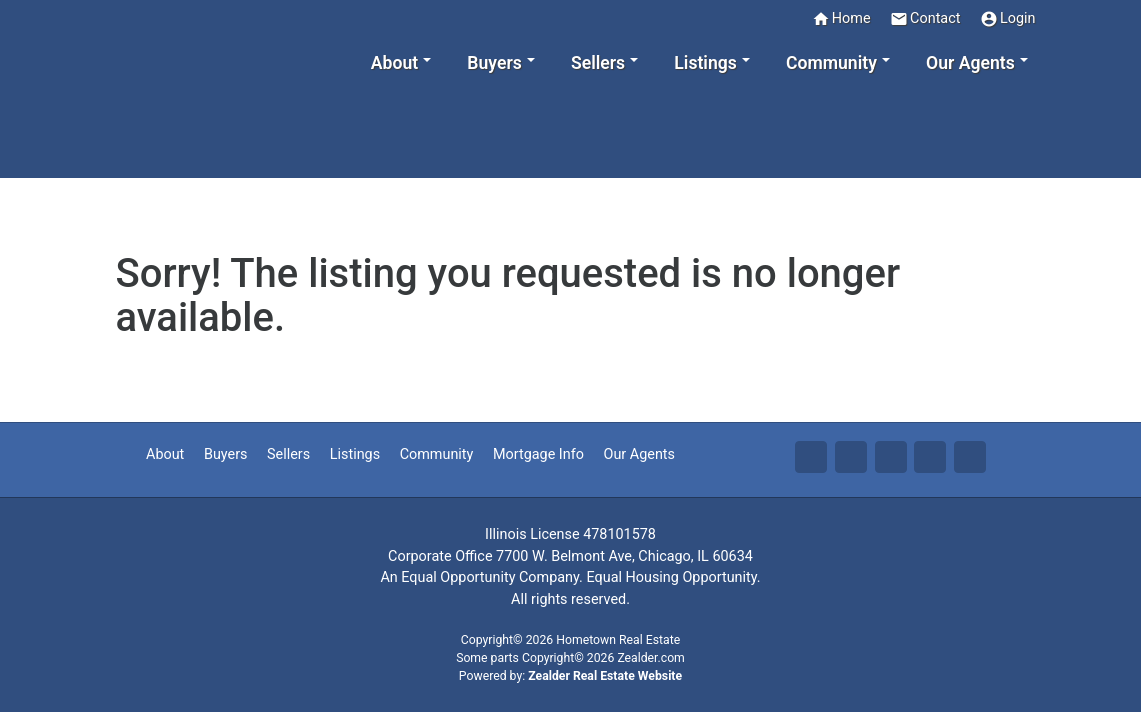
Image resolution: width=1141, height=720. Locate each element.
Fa (811, 457)
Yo (970, 457)
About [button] (394, 63)
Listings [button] (705, 63)
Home (841, 19)
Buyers (226, 454)
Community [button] (831, 63)
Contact (925, 19)
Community (437, 454)
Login (1008, 19)
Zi (930, 457)
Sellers (288, 454)
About (165, 454)
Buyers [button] (494, 63)
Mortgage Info (538, 454)
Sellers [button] (598, 63)
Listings (355, 454)
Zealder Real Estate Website (605, 676)
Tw (851, 457)
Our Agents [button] (970, 63)
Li (891, 457)
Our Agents (639, 454)
